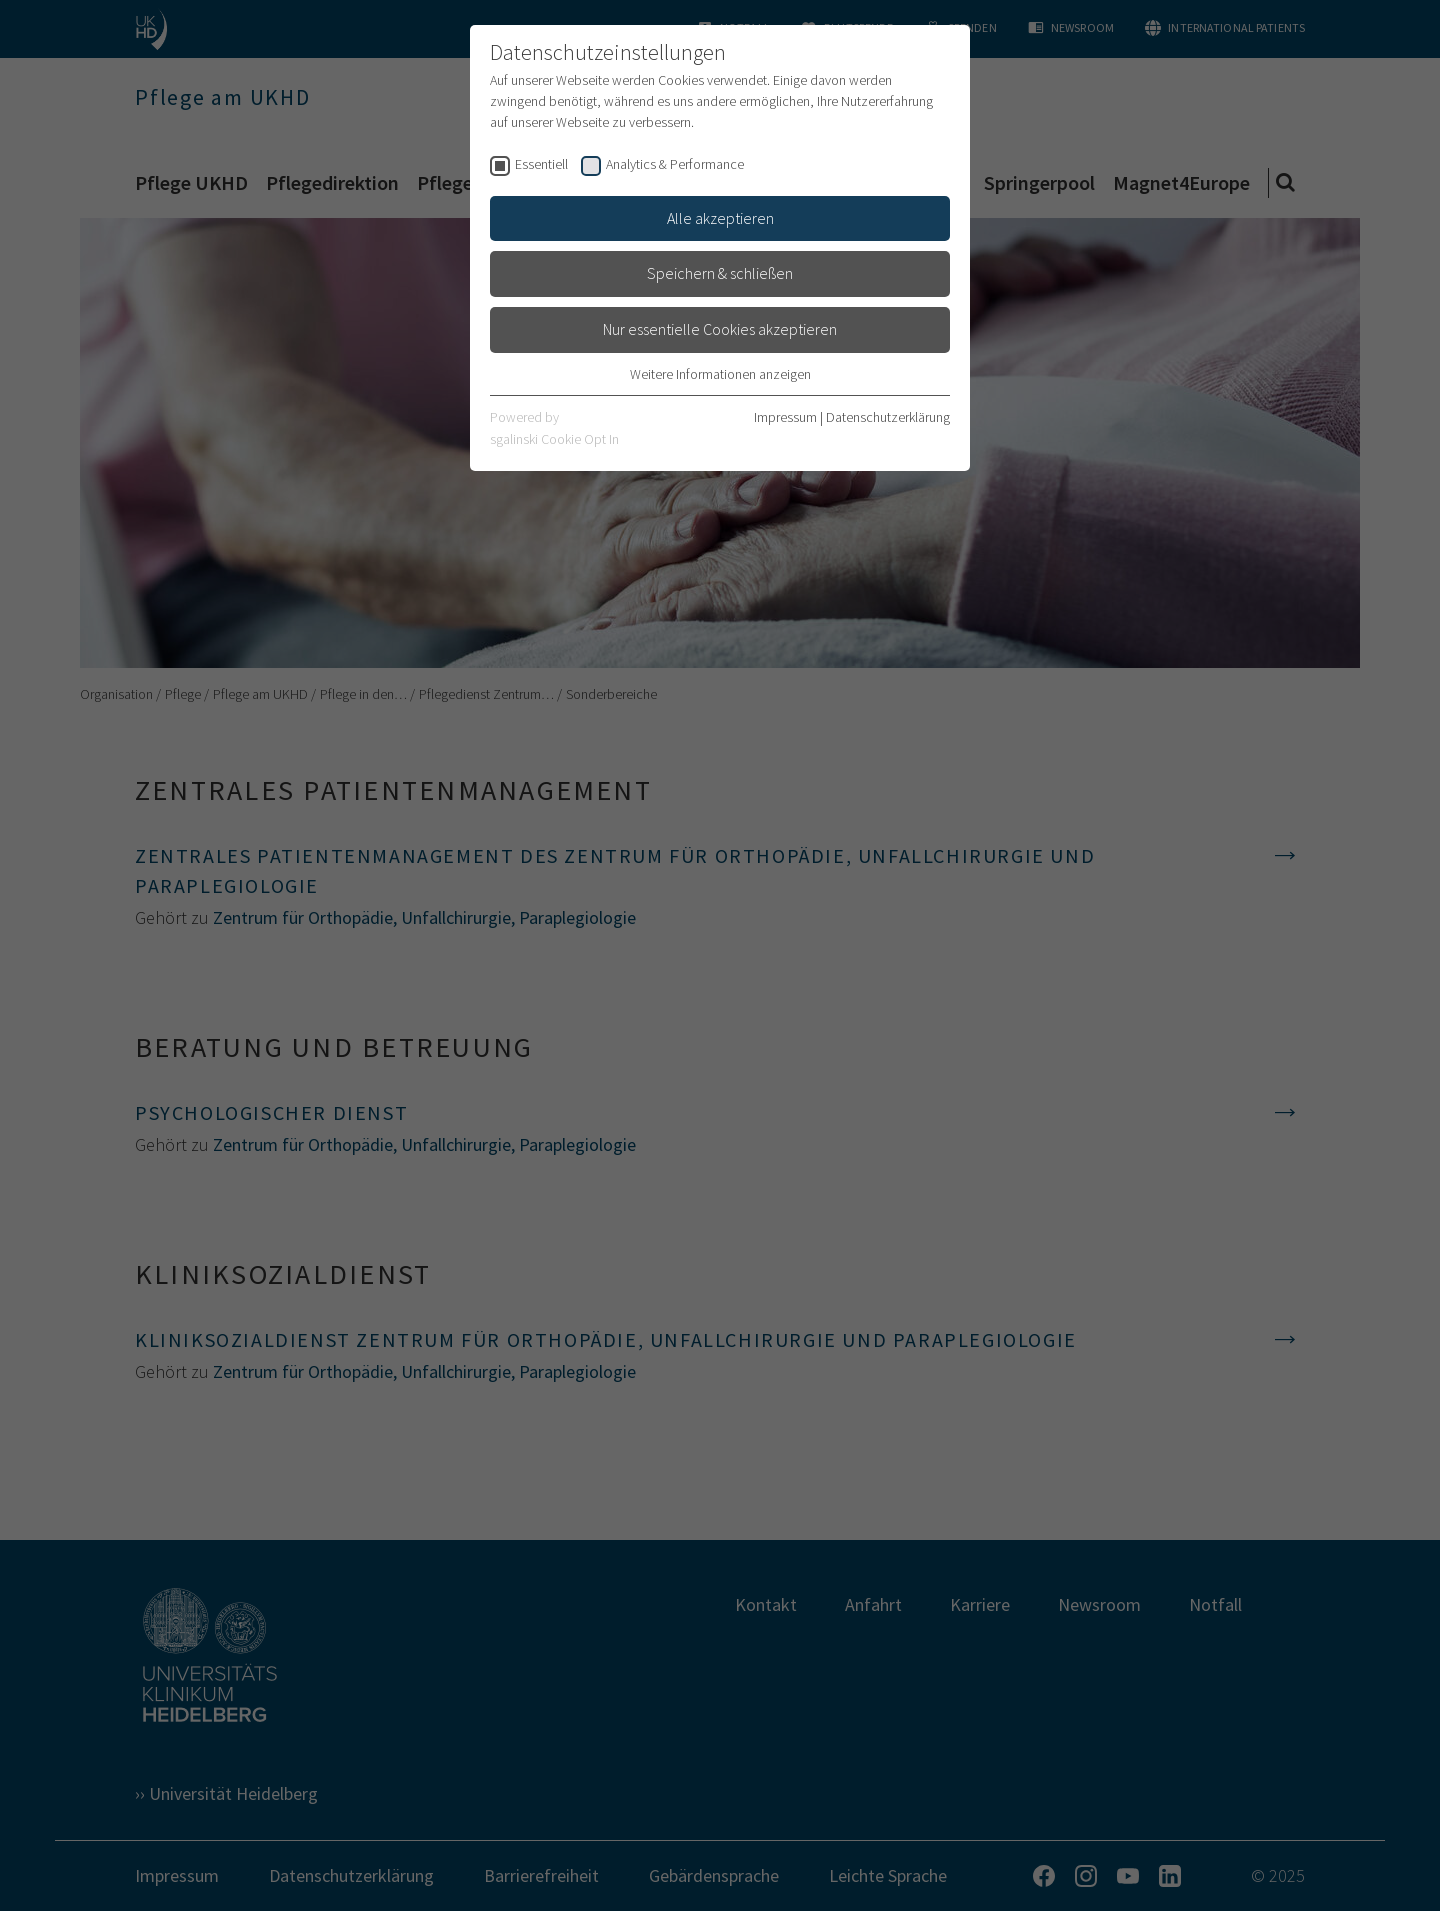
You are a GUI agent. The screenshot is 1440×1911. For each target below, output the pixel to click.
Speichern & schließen (720, 273)
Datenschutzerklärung (888, 417)
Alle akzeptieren (720, 218)
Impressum (785, 417)
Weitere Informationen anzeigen (720, 374)
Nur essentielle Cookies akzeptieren (720, 329)
